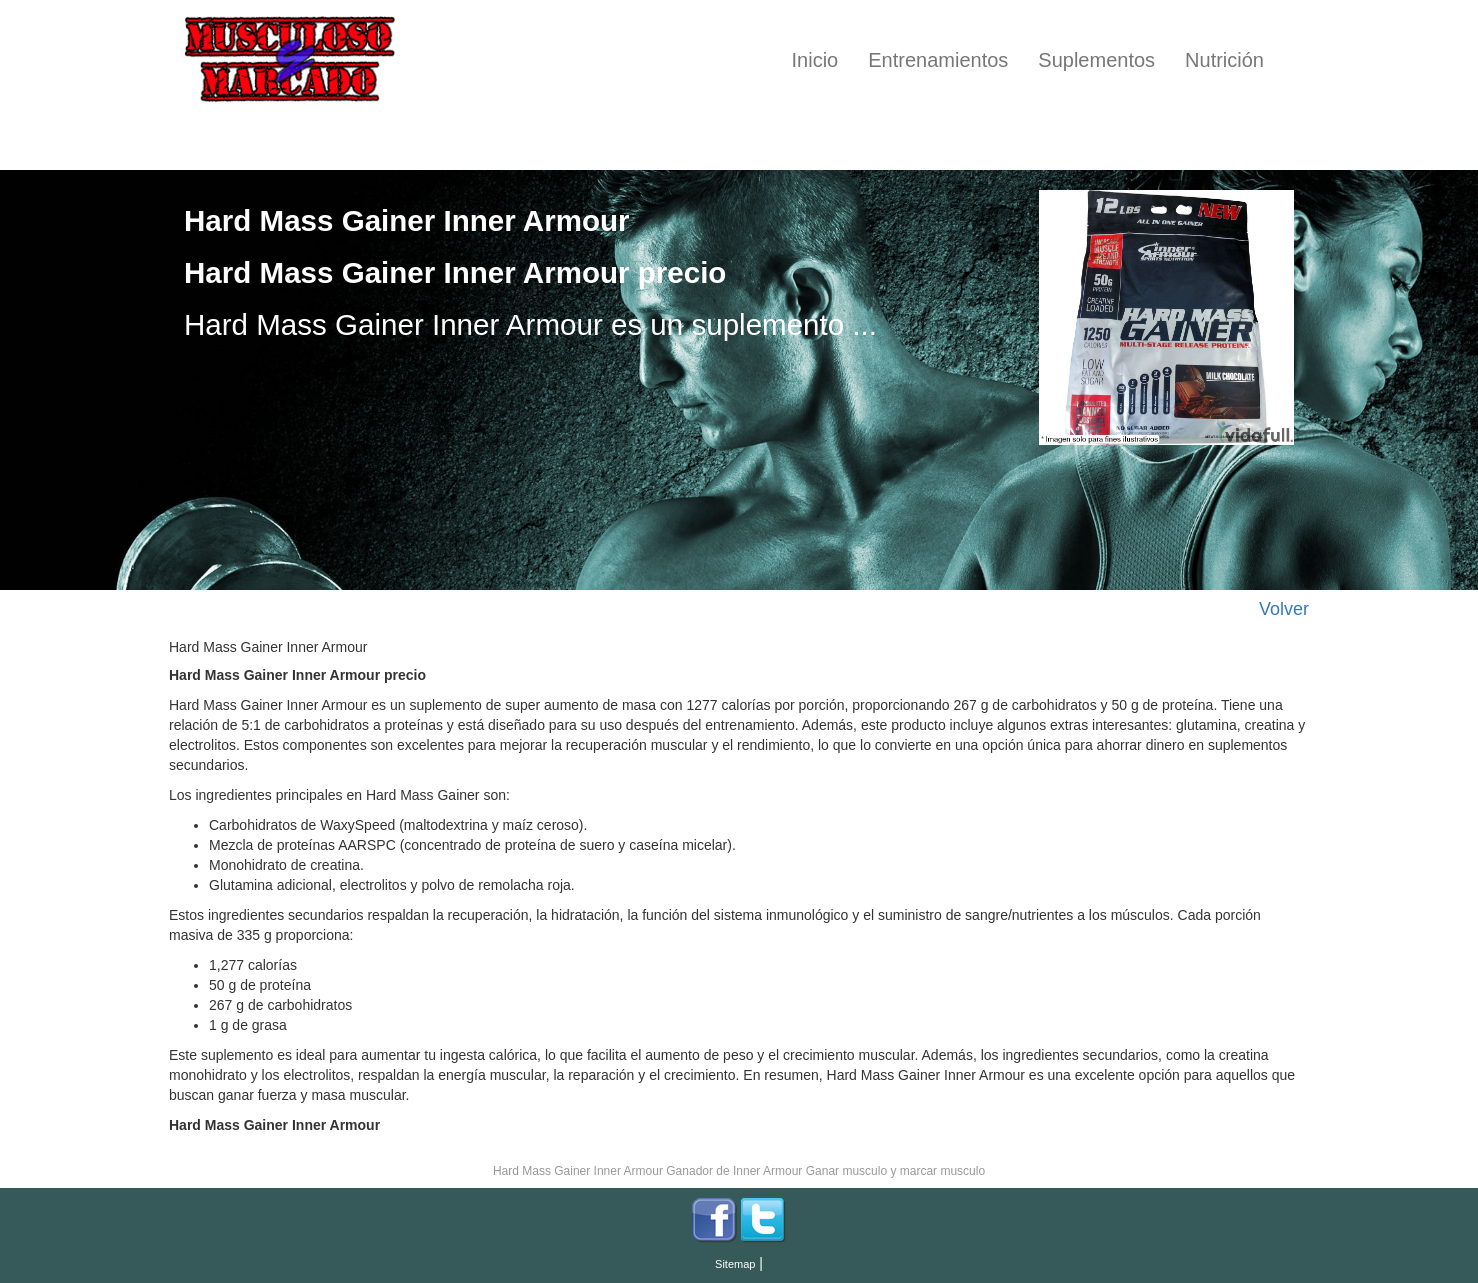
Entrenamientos (938, 60)
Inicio (815, 60)
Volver (1284, 609)
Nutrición (1224, 60)
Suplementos (1096, 60)
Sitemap (735, 1264)
